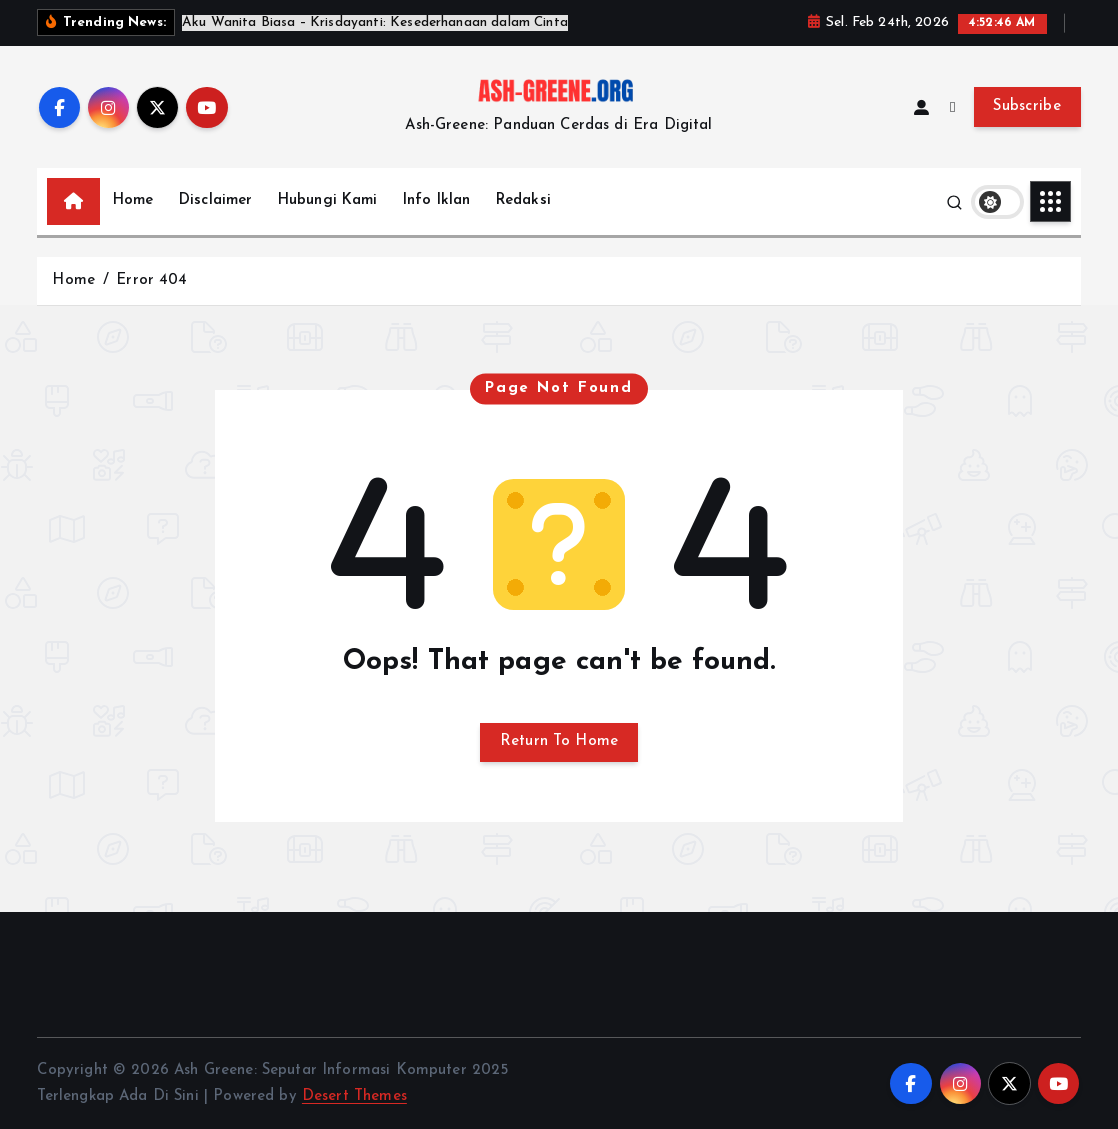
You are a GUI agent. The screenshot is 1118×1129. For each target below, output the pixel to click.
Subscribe (1027, 106)
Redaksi (523, 200)
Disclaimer (216, 200)
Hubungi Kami (328, 200)
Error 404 (151, 280)
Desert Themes (354, 1096)
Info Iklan (437, 200)
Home (133, 200)
